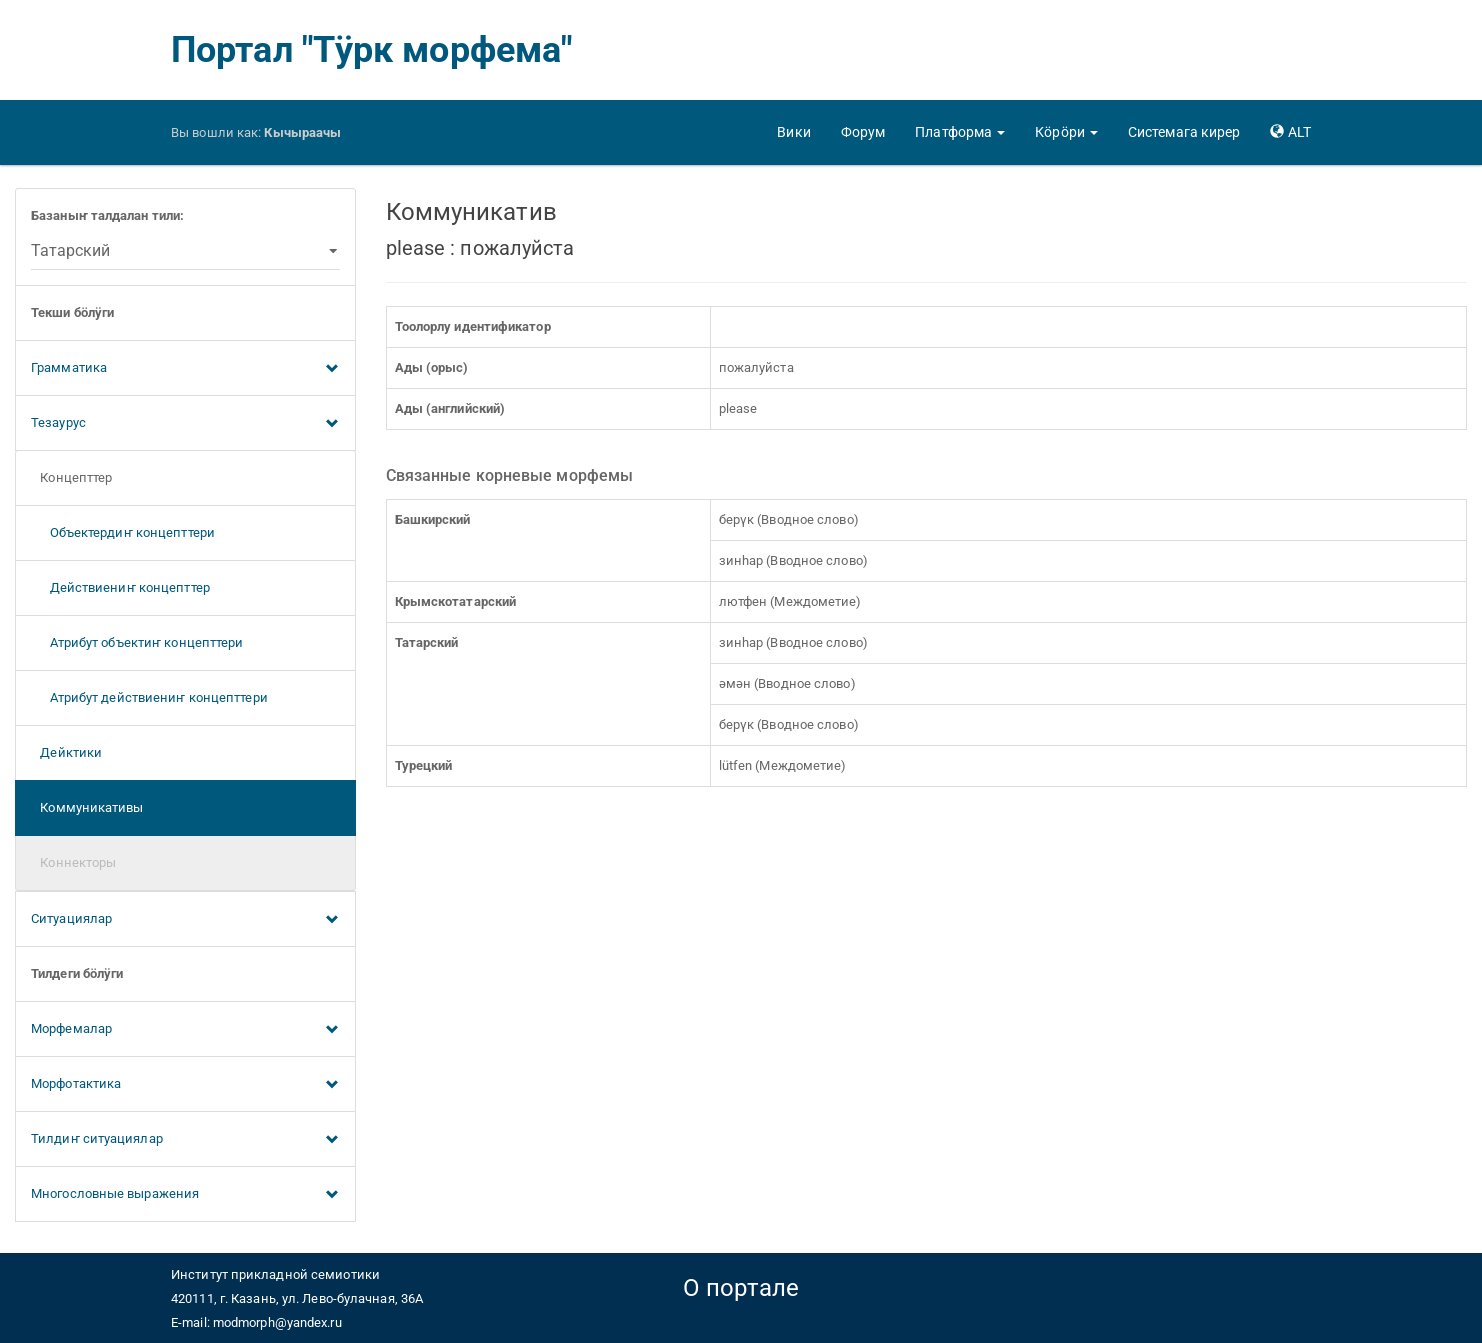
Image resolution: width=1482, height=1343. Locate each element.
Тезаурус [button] (185, 424)
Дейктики (66, 752)
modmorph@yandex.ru (277, 1322)
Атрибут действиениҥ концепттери (149, 697)
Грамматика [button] (185, 369)
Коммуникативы (87, 807)
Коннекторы (73, 862)
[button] (960, 132)
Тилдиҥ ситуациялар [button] (185, 1140)
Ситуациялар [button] (185, 920)
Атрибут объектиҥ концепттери (137, 642)
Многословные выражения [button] (185, 1195)
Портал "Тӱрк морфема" (371, 50)
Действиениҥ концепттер (120, 587)
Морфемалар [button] (185, 1030)
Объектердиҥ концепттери (123, 532)
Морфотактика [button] (185, 1085)
